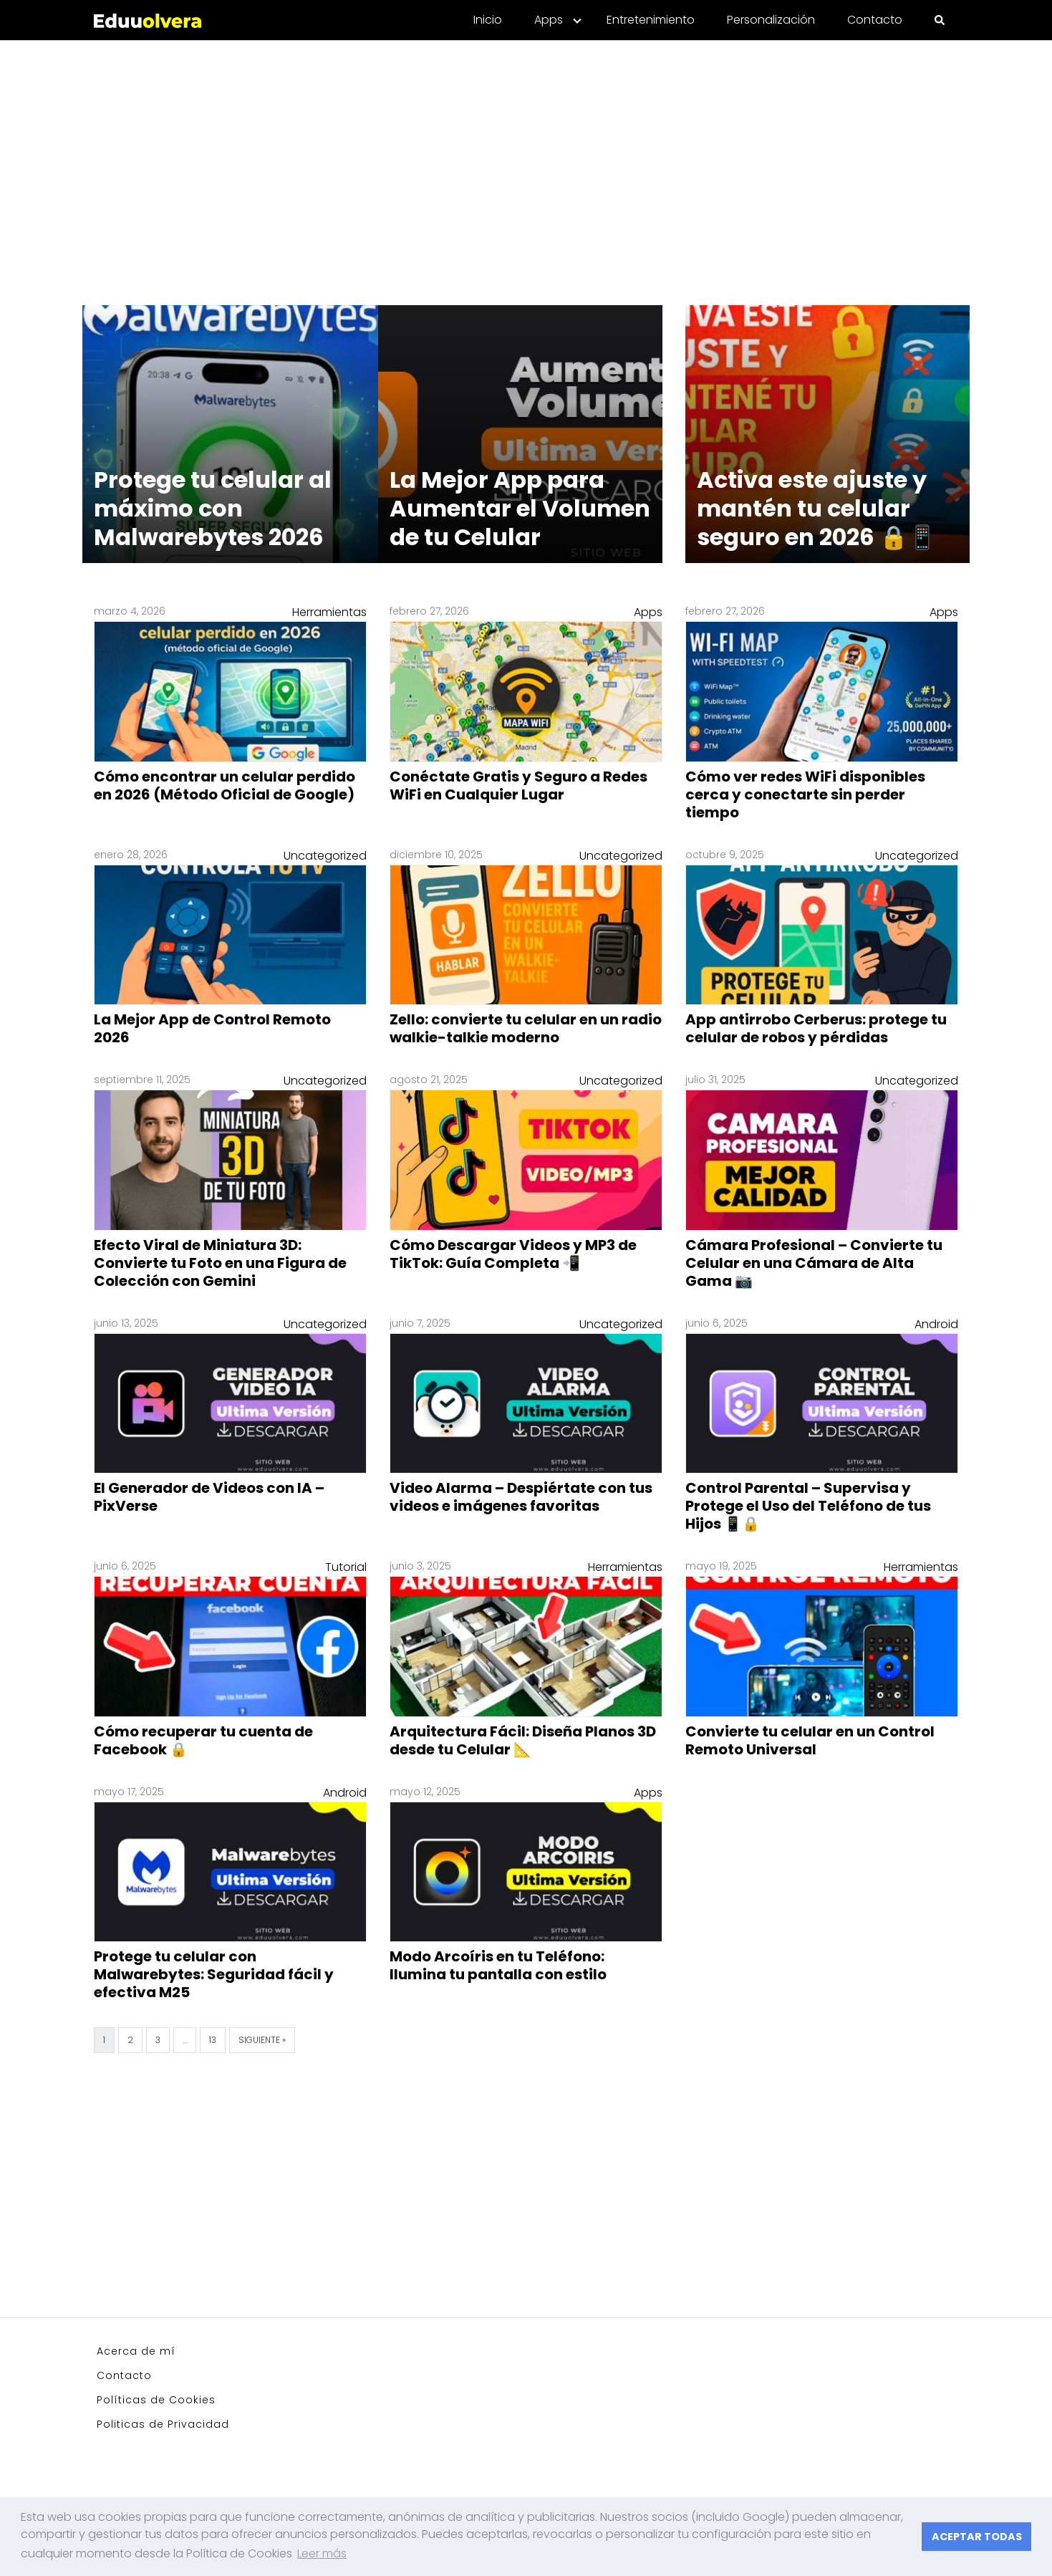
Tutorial (346, 1567)
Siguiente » (262, 2040)
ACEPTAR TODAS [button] (977, 2536)
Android (936, 1324)
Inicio (487, 19)
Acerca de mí (136, 2351)
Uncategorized (325, 855)
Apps (548, 19)
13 (212, 2040)
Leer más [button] (322, 2553)
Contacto (874, 19)
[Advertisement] (526, 164)
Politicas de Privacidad (163, 2424)
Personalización (771, 19)
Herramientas (329, 612)
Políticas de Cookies (156, 2400)
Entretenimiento (651, 19)
